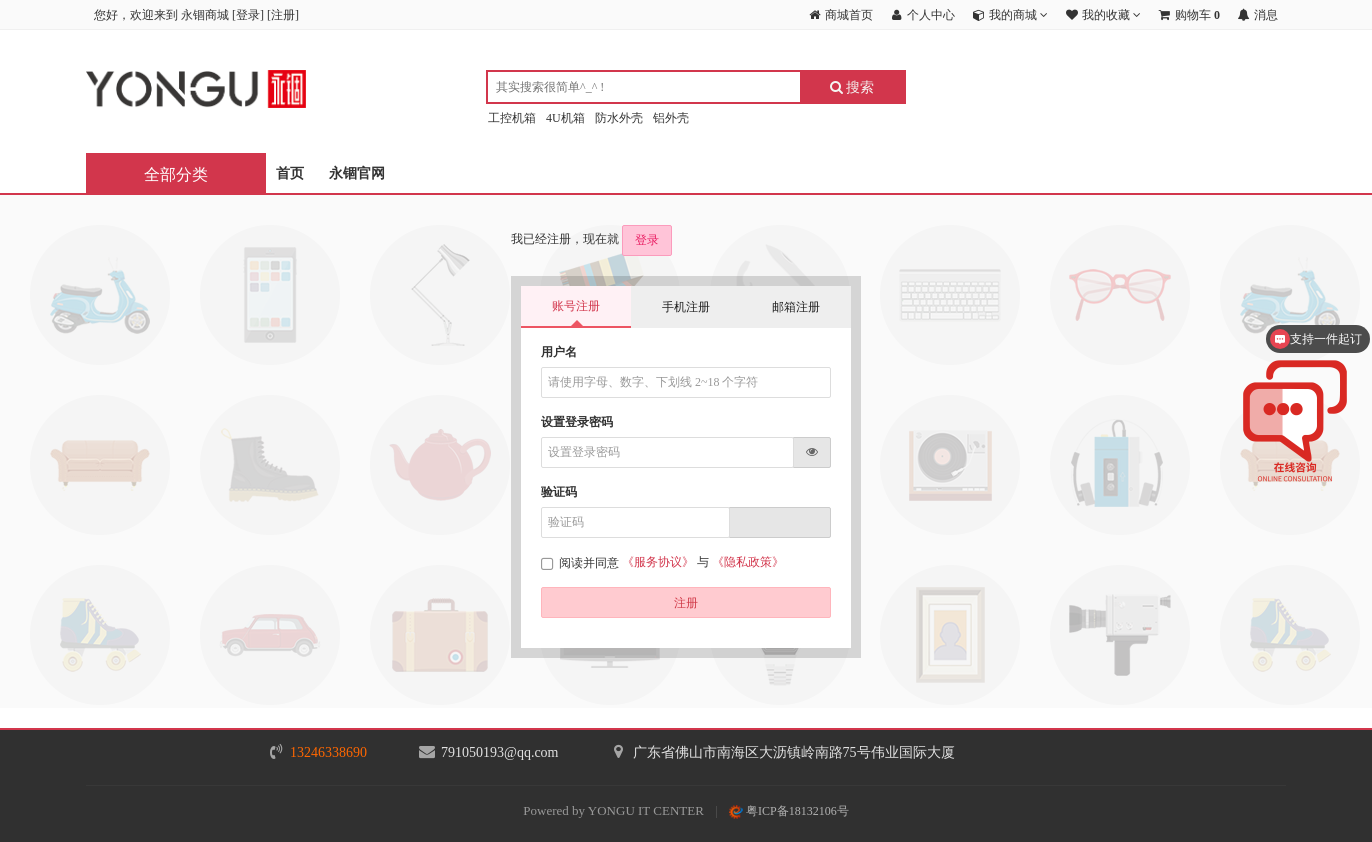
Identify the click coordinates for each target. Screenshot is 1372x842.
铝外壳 (671, 118)
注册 (283, 15)
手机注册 (686, 307)
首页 (290, 173)
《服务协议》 (658, 562)
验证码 (559, 492)
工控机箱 (512, 118)
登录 (248, 15)
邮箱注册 (796, 307)
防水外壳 (619, 118)
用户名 (559, 352)
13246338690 (328, 752)
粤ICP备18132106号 (789, 811)
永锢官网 (357, 173)
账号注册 (576, 306)
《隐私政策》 (748, 562)
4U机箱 (565, 118)
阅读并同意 (581, 563)
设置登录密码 (577, 422)
